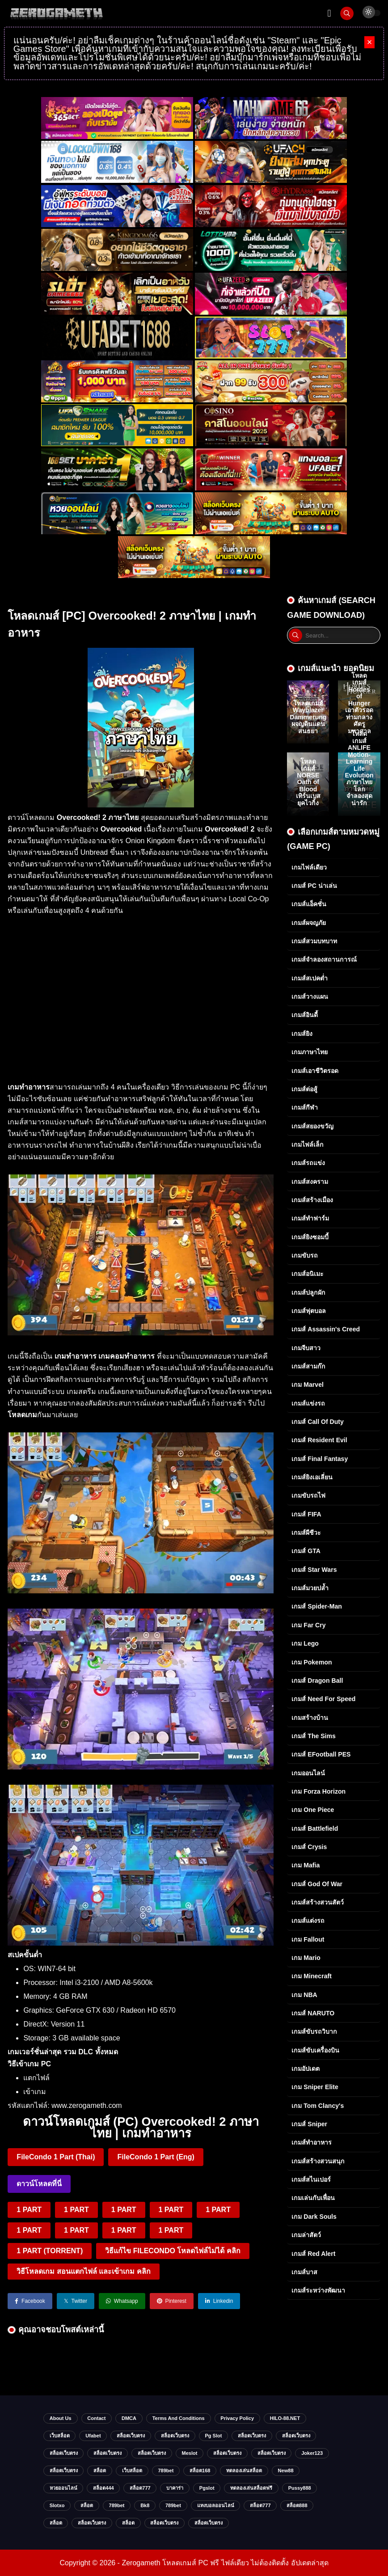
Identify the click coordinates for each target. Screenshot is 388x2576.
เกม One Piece (312, 1809)
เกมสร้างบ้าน (309, 1717)
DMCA (129, 2418)
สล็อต (99, 2470)
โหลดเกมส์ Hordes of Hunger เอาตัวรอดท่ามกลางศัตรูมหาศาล (359, 703)
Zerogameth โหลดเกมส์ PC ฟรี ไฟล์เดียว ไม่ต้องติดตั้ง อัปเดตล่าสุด (225, 2563)
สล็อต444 (103, 2488)
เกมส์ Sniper (309, 2124)
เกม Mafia (305, 1865)
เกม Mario (305, 1957)
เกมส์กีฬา (304, 1107)
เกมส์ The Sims (313, 1736)
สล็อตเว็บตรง (131, 2435)
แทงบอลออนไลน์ (215, 2505)
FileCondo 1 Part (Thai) (56, 2157)
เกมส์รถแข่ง (308, 1162)
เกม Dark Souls (313, 2216)
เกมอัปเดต (305, 2068)
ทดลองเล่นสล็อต (244, 2470)
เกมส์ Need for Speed (323, 1698)
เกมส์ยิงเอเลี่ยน (312, 1477)
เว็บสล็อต (60, 2435)
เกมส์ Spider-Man (316, 1606)
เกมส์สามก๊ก (308, 1366)
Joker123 (312, 2453)
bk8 (144, 2505)
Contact (96, 2418)
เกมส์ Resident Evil (319, 1440)
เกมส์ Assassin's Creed (325, 1329)
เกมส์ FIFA (306, 1514)
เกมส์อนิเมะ (307, 1273)
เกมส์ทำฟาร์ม (310, 1218)
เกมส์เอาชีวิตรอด (314, 1070)
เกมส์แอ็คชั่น (308, 904)
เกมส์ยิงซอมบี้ (310, 1237)
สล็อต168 (200, 2470)
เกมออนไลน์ (308, 1773)
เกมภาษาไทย (309, 1052)
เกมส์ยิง (301, 1033)
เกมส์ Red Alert (313, 2253)
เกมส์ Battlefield (314, 1828)
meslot (189, 2453)
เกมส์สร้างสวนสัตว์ (317, 1902)
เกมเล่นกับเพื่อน (313, 2197)
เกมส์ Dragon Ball (317, 1680)
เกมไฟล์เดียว (309, 867)
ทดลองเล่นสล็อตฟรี (251, 2488)
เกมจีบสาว (306, 1347)
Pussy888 (299, 2488)
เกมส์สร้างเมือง (312, 1200)
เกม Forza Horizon (318, 1791)
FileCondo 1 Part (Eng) (155, 2157)
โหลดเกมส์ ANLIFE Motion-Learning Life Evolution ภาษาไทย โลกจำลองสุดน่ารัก (359, 769)
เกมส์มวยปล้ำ (310, 1588)
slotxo (57, 2505)
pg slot (213, 2435)
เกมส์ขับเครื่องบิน (315, 2050)
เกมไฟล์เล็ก (307, 1144)
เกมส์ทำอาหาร (311, 2142)
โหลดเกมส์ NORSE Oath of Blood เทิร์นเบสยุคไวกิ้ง (308, 782)
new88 (286, 2470)
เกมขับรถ (304, 1255)
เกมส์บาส (304, 2272)
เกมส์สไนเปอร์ (311, 2179)
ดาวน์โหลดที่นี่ (39, 2183)
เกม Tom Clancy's (317, 2105)
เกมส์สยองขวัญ (312, 1126)
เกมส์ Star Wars (314, 1569)
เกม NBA (304, 1994)
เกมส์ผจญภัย (308, 922)
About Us (61, 2418)
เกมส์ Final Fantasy (319, 1458)
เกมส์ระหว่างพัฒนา (318, 2290)
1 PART (29, 2209)
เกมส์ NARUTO (312, 2013)
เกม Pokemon (311, 1662)
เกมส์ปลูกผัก (308, 1292)
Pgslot (207, 2488)
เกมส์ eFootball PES (320, 1754)
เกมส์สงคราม (309, 1181)
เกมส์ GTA (306, 1550)
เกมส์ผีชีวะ (306, 1532)
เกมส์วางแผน (309, 996)
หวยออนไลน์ (63, 2488)
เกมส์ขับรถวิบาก (314, 2031)
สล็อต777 (140, 2488)
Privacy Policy (237, 2418)
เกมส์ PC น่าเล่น (314, 885)
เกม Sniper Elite (314, 2086)
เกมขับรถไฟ (308, 1495)
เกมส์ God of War (316, 1884)
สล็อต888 (297, 2505)
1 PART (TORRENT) (50, 2251)
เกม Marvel (307, 1384)
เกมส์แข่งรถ (308, 1403)
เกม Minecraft (311, 1976)
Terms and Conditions (178, 2418)
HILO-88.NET (285, 2418)
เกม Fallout (307, 1939)
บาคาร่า (174, 2488)
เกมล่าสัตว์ (306, 2234)
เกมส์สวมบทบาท (314, 941)
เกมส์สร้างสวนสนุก (318, 2161)
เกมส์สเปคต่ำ (309, 978)
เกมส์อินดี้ (304, 1014)
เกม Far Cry (308, 1625)
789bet (165, 2470)
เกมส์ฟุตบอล (308, 1310)
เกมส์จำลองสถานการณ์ (324, 959)
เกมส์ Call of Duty (317, 1421)
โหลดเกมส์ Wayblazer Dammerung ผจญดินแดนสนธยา (308, 717)
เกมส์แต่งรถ (308, 1920)
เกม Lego (305, 1643)
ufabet (93, 2435)
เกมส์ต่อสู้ (304, 1089)
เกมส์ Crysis (309, 1846)
